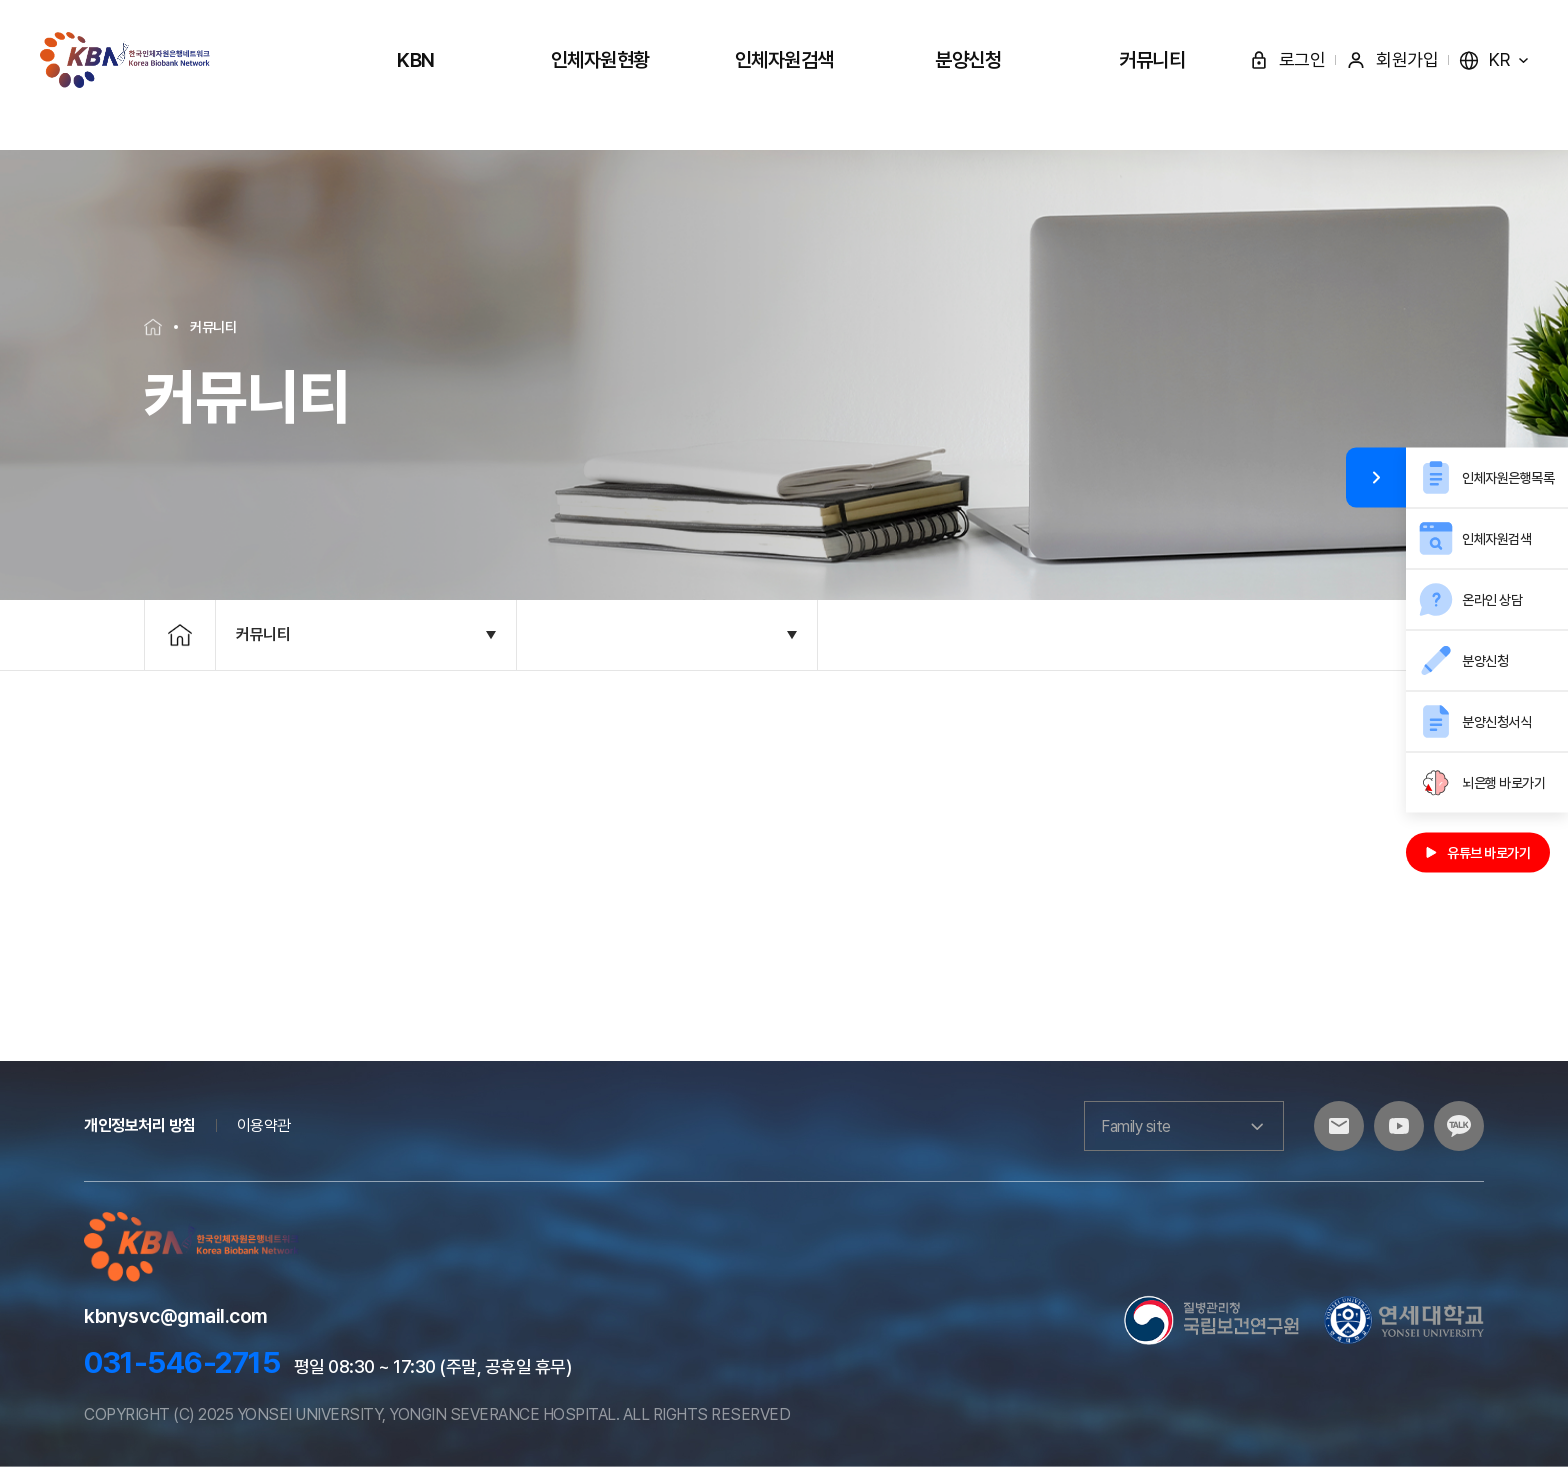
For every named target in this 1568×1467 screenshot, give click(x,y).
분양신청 (968, 60)
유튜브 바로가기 (1478, 853)
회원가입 (1392, 59)
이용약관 (264, 1125)
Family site (1184, 1126)
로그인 (1287, 59)
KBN (416, 60)
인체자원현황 (600, 60)
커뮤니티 (1152, 60)
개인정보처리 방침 (140, 1125)
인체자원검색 (784, 60)
